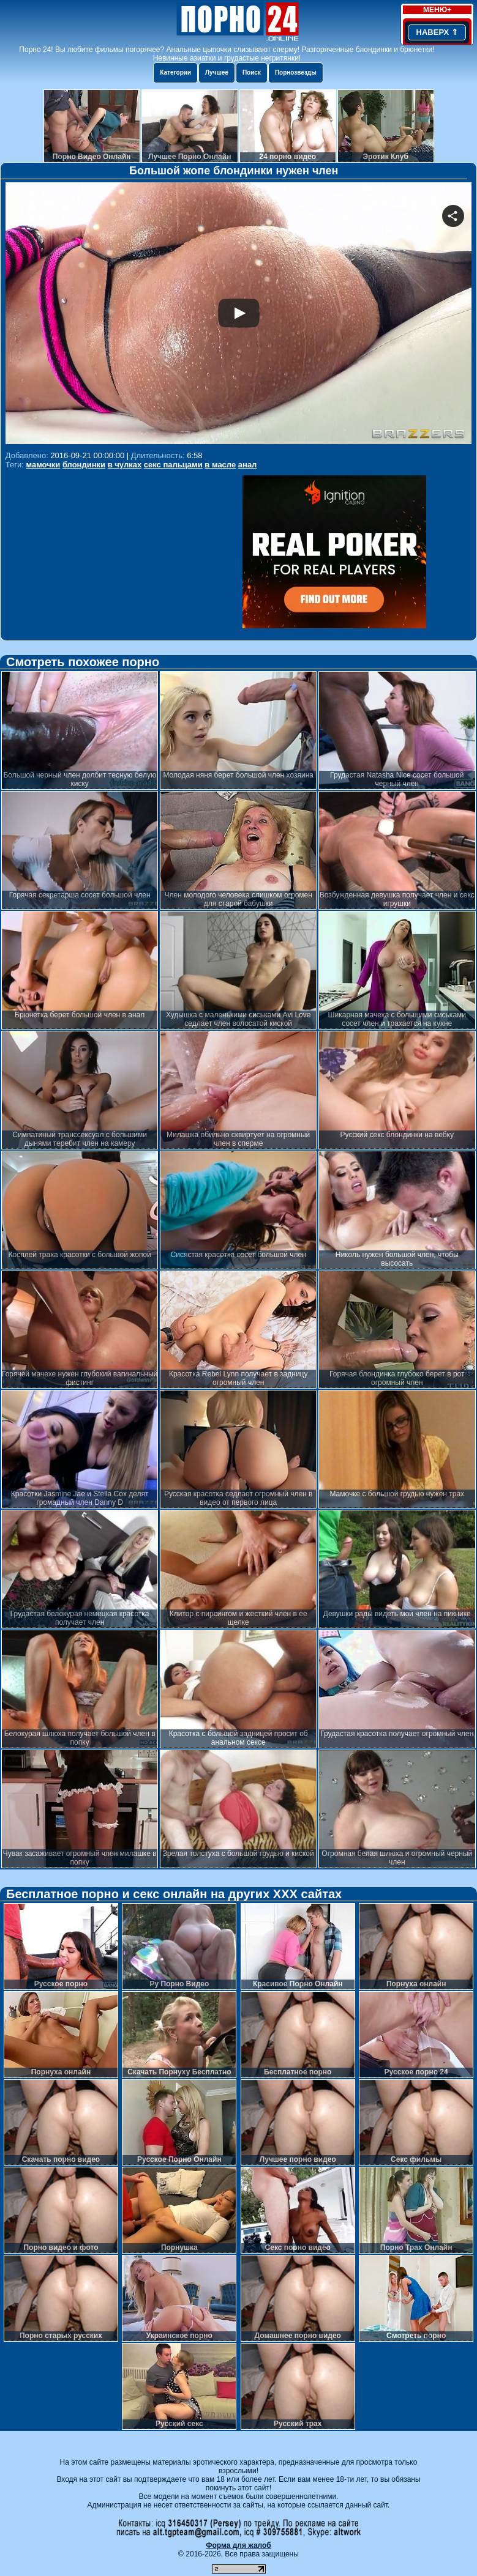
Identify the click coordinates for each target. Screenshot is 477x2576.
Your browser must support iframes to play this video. (238, 314)
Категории (175, 72)
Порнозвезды (296, 72)
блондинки (83, 464)
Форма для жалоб (238, 2545)
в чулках (124, 464)
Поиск (251, 72)
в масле (220, 464)
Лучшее (216, 72)
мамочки (43, 464)
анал (247, 464)
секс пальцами (173, 464)
